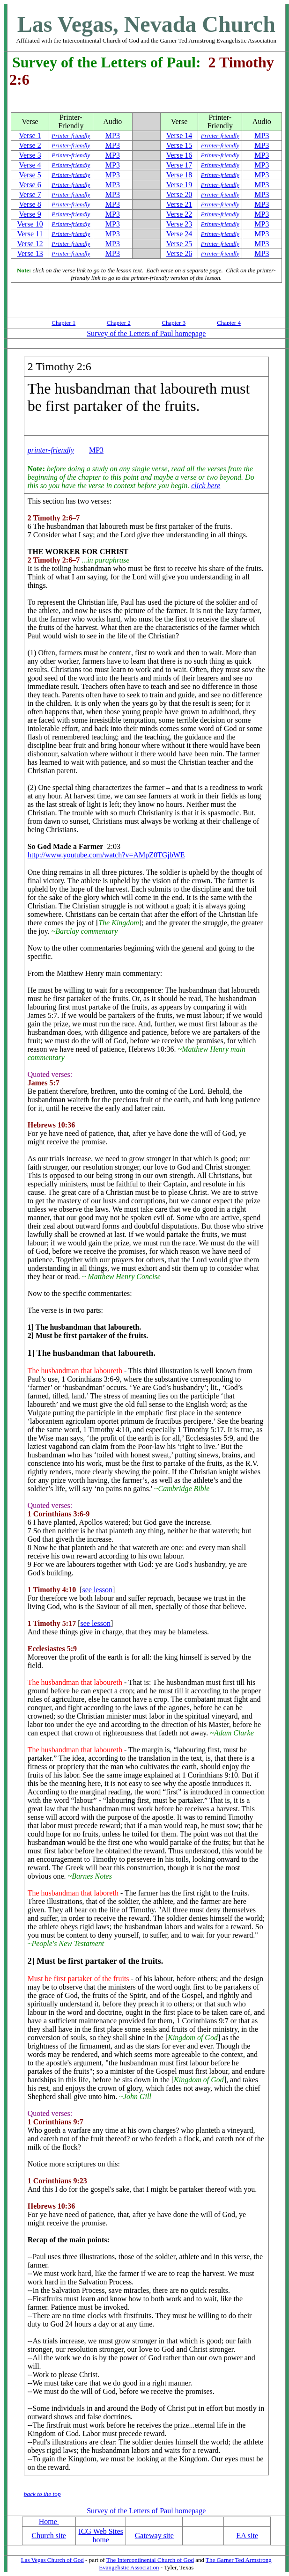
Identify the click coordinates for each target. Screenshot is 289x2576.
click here (205, 486)
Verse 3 (30, 155)
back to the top (42, 2493)
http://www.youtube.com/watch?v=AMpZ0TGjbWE (106, 855)
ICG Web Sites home (101, 2535)
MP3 (112, 135)
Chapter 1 (63, 322)
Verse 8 (30, 204)
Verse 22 (179, 214)
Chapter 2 (119, 322)
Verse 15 (179, 145)
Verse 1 (30, 135)
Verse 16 (179, 155)
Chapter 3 (173, 322)
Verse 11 (30, 234)
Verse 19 (179, 185)
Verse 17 (179, 165)
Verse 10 (30, 224)
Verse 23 (179, 224)
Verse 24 (179, 234)
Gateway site (154, 2535)
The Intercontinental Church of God (150, 2559)
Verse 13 (30, 253)
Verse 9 (30, 214)
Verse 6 (30, 185)
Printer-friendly (71, 135)
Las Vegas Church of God (52, 2559)
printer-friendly (51, 450)
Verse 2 (30, 145)
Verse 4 (30, 165)
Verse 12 (30, 244)
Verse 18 (179, 175)
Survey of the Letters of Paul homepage (146, 333)
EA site (247, 2535)
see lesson (97, 1590)
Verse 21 (179, 204)
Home (49, 2521)
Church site (49, 2535)
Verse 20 (179, 194)
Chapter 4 (229, 322)
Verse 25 (179, 244)
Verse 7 (30, 194)
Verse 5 (30, 175)
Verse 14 (179, 135)
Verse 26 (179, 253)
